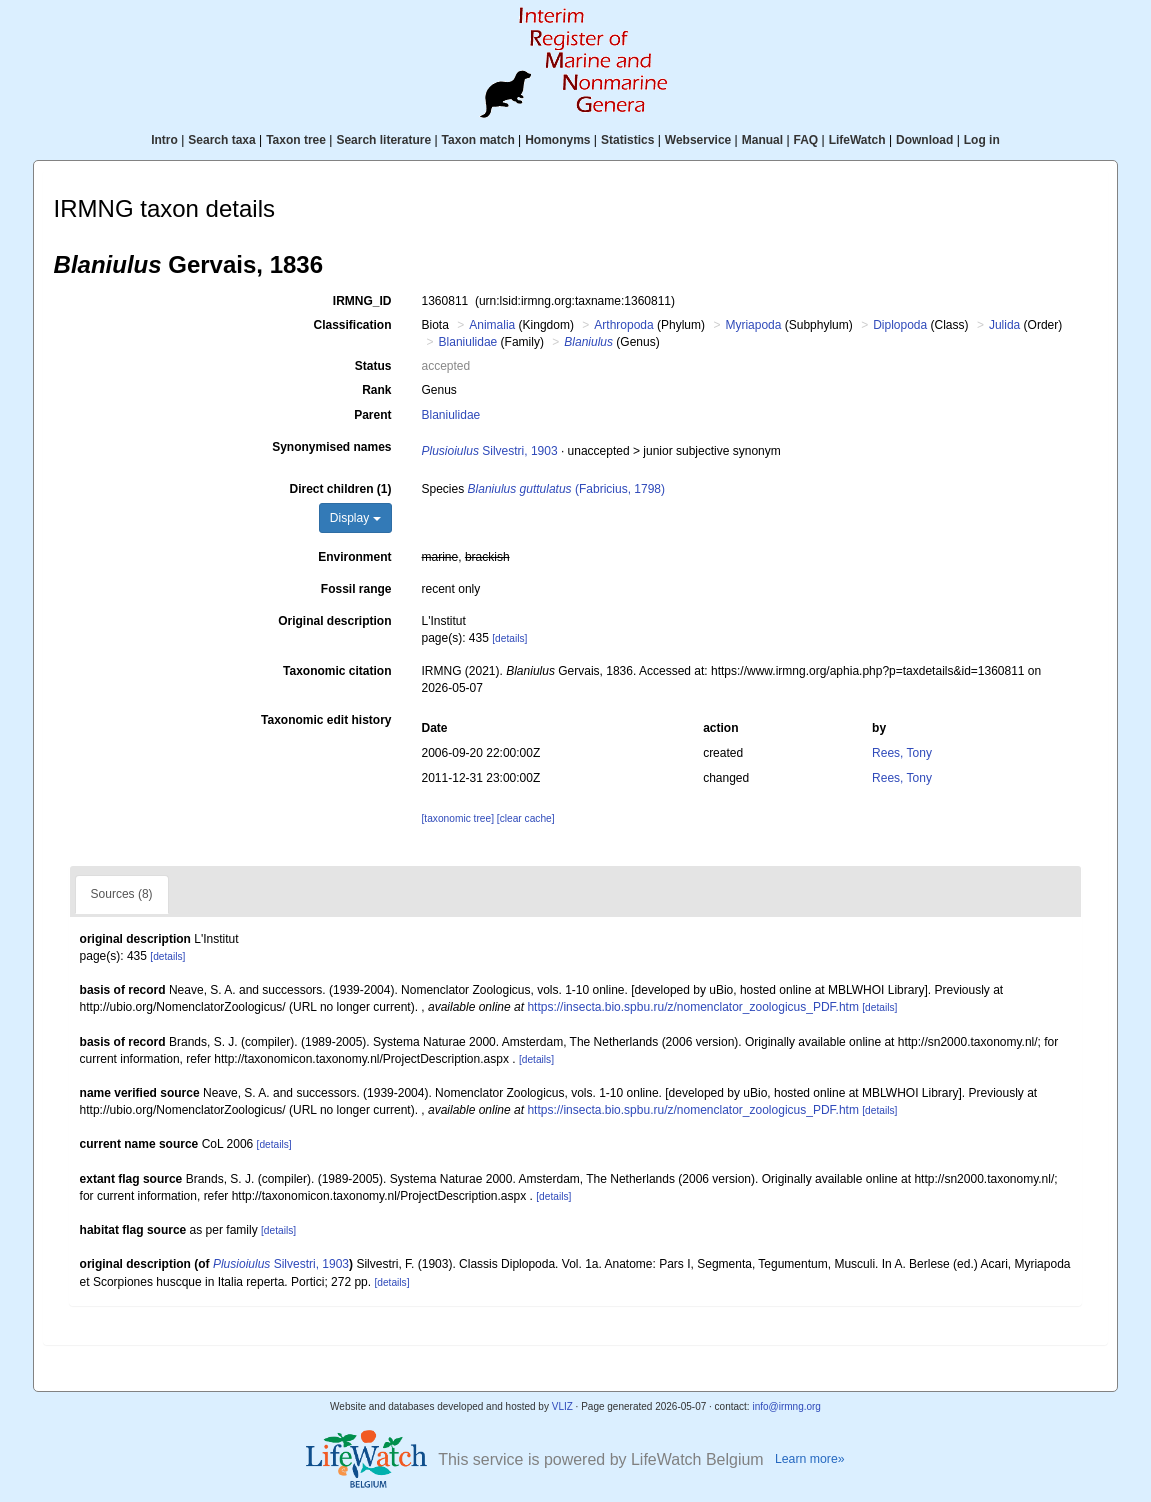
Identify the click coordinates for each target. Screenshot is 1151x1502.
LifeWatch (857, 140)
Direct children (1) (340, 489)
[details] (509, 638)
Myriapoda (753, 325)
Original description (334, 621)
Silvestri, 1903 (490, 451)
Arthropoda (623, 325)
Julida (1004, 325)
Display (355, 518)
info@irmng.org (786, 1406)
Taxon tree (296, 140)
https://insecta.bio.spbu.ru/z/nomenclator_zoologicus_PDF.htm (693, 1007)
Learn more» (810, 1459)
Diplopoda (900, 325)
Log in (982, 140)
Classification (352, 325)
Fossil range (356, 589)
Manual (762, 140)
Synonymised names (331, 447)
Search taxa (221, 140)
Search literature (383, 140)
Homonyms (557, 140)
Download (924, 140)
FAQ (806, 140)
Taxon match (478, 140)
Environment (354, 557)
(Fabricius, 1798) (566, 489)
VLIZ (562, 1406)
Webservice (698, 140)
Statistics (627, 140)
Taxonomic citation (337, 671)
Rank (376, 390)
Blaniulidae (468, 342)
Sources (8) (122, 894)
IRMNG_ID (362, 301)
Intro (164, 140)
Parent (372, 415)
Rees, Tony (902, 753)
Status (373, 366)
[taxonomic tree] (458, 818)
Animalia (492, 325)
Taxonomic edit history (326, 720)
